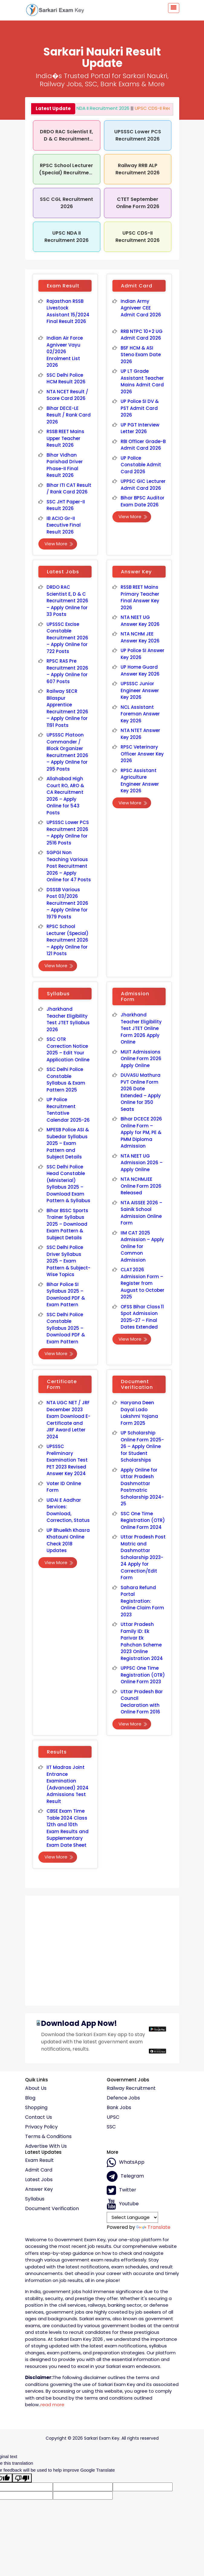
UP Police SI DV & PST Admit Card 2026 (140, 408)
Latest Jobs (39, 2179)
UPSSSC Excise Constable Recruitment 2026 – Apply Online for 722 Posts (68, 637)
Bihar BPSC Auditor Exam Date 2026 (142, 501)
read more (52, 2404)
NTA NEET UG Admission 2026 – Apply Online (142, 1163)
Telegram (125, 2176)
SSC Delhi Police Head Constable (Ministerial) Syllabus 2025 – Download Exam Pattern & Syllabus (69, 1184)
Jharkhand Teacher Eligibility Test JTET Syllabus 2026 (68, 1019)
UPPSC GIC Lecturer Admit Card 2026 (143, 484)
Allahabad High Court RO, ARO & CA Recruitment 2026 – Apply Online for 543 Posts (65, 795)
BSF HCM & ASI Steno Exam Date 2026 (141, 355)
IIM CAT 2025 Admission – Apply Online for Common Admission (142, 1246)
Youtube (123, 2204)
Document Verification (52, 2208)
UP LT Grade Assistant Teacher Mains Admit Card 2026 (142, 381)
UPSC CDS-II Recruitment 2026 (160, 108)
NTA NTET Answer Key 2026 (140, 733)
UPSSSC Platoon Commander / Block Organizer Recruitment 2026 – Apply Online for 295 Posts (68, 752)
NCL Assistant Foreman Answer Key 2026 (140, 714)
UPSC (113, 2117)
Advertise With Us (46, 2146)
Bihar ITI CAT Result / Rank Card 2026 (69, 488)
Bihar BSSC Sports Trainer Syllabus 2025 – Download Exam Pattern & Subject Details (67, 1224)
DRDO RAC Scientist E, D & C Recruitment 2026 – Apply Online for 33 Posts (68, 600)
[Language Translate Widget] (132, 2217)
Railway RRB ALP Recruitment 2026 (137, 169)
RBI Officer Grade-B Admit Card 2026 (143, 445)
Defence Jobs (123, 2098)
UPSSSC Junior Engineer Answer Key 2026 (140, 690)
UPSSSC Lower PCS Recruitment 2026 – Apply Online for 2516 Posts (68, 832)
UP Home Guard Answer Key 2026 (140, 670)
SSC (111, 2127)
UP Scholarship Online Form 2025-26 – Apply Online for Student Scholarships (142, 1446)
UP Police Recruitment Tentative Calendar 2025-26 (68, 1109)
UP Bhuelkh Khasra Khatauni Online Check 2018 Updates (68, 1540)
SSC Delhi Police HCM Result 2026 (66, 378)
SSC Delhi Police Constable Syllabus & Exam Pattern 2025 (66, 1079)
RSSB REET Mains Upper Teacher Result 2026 (65, 438)
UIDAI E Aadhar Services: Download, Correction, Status (68, 1510)
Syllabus (34, 2199)
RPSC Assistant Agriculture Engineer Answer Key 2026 (140, 780)
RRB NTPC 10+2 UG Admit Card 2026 (142, 334)
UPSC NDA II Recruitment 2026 (88, 108)
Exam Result (39, 2160)
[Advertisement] (102, 1948)
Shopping (36, 2107)
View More (58, 543)
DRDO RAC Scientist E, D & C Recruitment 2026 (66, 139)
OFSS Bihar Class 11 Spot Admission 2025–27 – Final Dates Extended (142, 1317)
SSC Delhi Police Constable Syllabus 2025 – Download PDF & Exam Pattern (66, 1328)
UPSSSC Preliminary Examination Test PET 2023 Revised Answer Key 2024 (67, 1460)
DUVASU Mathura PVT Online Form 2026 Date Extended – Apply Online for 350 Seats (141, 1092)
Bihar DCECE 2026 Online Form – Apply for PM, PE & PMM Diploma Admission (141, 1132)
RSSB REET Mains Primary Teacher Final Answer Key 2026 (140, 597)
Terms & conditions (48, 2136)
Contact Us (38, 2117)
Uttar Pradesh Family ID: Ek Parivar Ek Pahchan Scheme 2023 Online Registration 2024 (142, 1641)
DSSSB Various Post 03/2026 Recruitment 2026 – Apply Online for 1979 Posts (68, 903)
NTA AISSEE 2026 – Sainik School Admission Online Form (141, 1212)
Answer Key (39, 2189)
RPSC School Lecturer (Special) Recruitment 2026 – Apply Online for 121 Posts (68, 940)
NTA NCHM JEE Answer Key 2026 (140, 637)
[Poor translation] (22, 2478)
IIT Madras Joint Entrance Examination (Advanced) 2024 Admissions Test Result (68, 1784)
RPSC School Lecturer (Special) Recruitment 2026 (66, 172)
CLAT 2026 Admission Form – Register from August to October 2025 (143, 1283)
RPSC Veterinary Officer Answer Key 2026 (142, 754)
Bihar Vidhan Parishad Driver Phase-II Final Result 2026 (65, 465)
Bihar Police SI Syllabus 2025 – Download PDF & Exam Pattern (66, 1294)
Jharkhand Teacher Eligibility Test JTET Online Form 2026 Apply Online (141, 1028)
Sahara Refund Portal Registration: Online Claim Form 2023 (142, 1601)
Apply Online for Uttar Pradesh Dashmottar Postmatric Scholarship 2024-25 (142, 1487)
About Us (36, 2088)
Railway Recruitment (131, 2088)
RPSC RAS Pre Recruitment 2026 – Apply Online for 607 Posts (68, 671)
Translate (153, 2227)
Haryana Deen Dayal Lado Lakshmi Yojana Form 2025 (139, 1412)
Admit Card (38, 2170)
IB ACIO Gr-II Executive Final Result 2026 (64, 525)
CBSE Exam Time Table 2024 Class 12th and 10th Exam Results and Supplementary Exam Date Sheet (68, 1828)
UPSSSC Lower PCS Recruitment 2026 (137, 135)
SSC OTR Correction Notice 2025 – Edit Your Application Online (68, 1049)
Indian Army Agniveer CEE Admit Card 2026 (141, 308)
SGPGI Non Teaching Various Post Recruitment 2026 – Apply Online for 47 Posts (69, 866)
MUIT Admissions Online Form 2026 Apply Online (141, 1059)
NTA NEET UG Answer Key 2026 (140, 620)
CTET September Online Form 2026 (137, 203)
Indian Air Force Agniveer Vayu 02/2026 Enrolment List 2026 (65, 351)
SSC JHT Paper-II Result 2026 (66, 505)
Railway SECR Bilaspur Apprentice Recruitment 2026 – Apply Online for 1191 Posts (68, 708)
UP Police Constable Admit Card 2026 (141, 465)
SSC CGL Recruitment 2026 (66, 203)
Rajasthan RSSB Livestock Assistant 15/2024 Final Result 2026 (68, 311)
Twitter (121, 2190)
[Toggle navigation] (173, 8)
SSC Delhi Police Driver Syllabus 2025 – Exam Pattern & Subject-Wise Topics (69, 1261)
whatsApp (125, 2162)
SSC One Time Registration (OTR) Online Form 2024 (143, 1520)
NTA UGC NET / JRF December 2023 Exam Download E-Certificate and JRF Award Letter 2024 (69, 1419)
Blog (30, 2098)
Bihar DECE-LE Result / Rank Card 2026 (69, 415)
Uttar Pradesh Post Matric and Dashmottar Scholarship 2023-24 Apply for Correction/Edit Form (143, 1557)
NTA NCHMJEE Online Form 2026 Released (141, 1186)
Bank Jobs (119, 2107)
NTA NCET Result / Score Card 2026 (67, 395)
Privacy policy (41, 2127)
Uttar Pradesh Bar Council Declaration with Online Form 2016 (142, 1701)
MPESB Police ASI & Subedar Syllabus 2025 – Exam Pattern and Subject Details (68, 1143)
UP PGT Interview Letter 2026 (140, 428)
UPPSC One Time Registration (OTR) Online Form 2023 (143, 1675)
